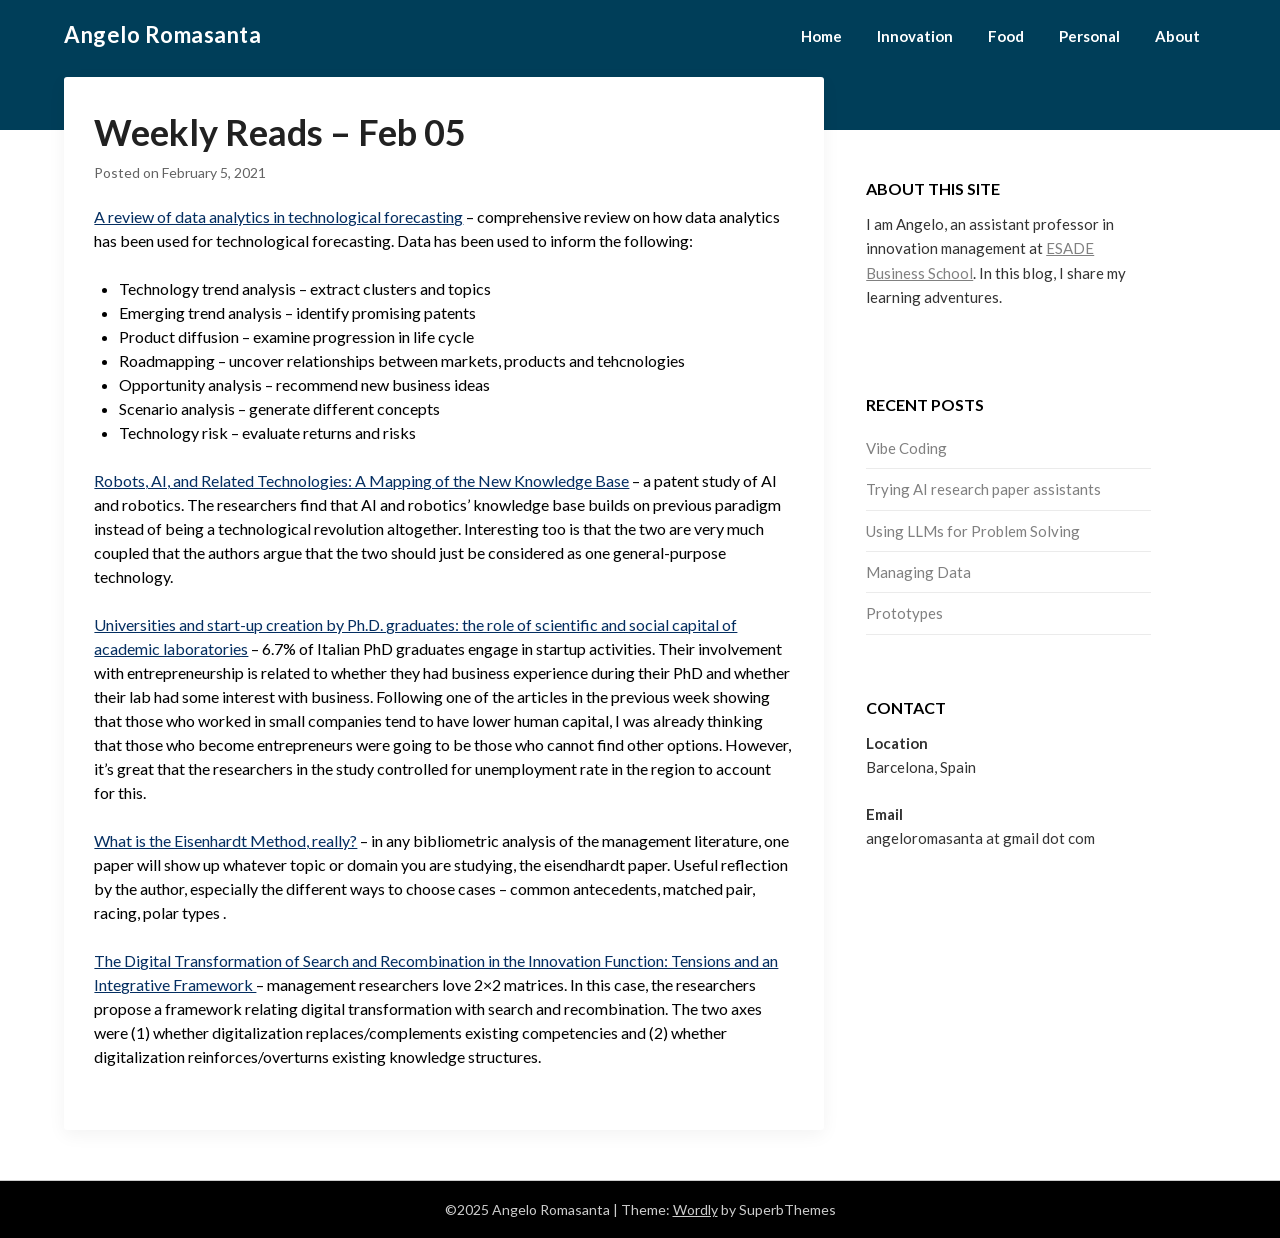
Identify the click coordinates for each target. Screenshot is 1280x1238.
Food (1006, 36)
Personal (1089, 36)
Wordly (695, 1209)
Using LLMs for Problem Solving (973, 531)
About (1177, 36)
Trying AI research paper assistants (983, 489)
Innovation (915, 36)
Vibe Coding (906, 448)
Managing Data (918, 572)
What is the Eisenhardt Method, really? (225, 840)
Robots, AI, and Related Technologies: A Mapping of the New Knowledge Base (361, 480)
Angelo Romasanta (162, 34)
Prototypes (904, 613)
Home (821, 36)
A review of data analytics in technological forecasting (278, 216)
